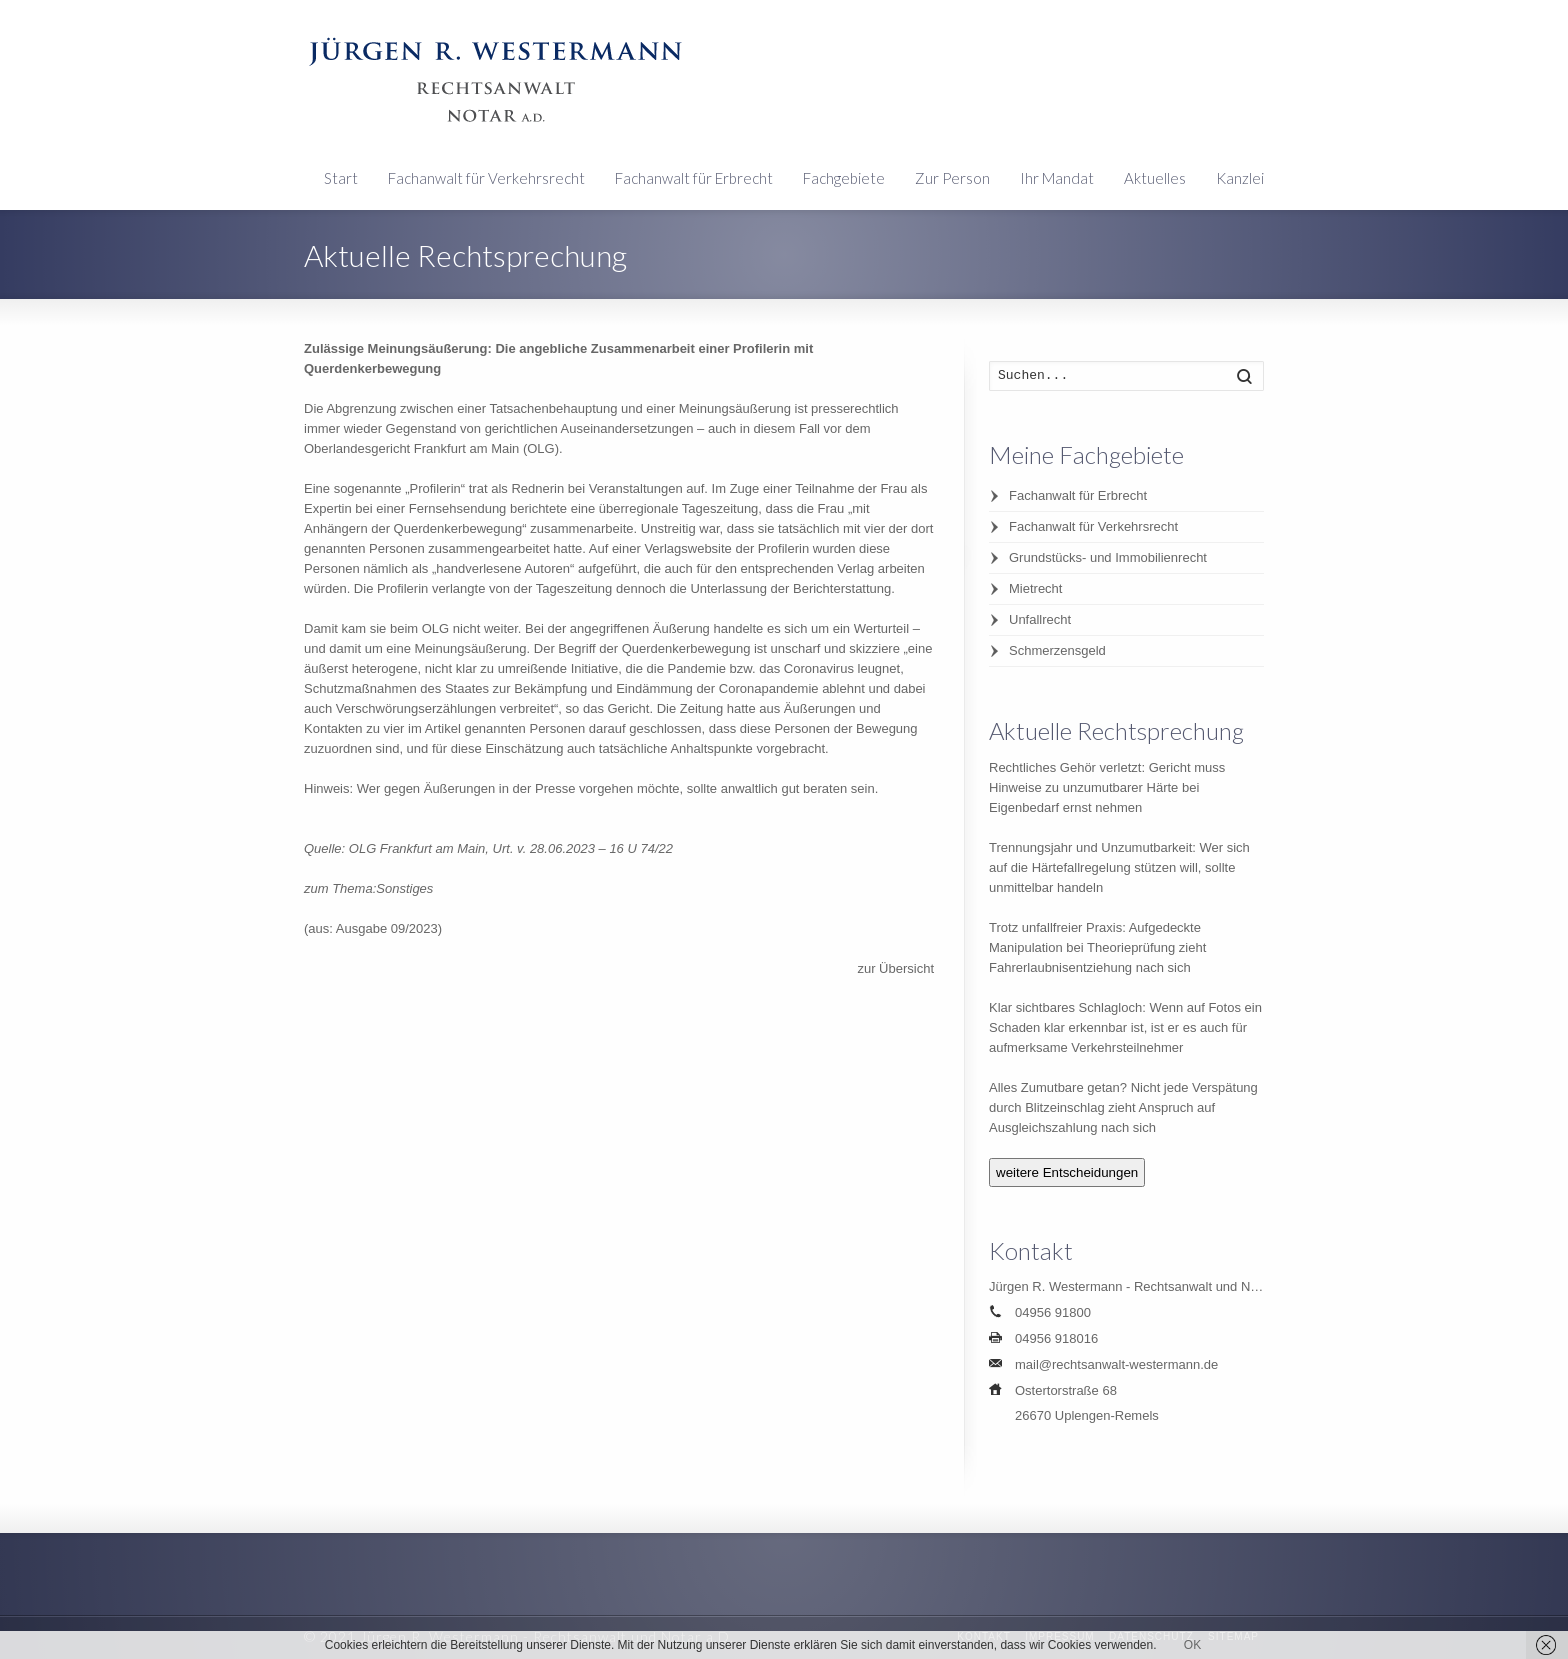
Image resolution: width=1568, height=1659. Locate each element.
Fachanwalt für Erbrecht (694, 178)
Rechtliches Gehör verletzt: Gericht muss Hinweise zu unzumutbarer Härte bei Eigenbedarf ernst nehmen (1107, 787)
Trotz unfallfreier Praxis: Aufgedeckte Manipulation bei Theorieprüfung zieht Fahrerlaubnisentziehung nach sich (1097, 947)
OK (1192, 1645)
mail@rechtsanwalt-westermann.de (1116, 1364)
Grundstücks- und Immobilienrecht (1108, 557)
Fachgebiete (844, 178)
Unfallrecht (1040, 619)
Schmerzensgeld (1057, 650)
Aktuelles (1155, 178)
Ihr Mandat (1057, 178)
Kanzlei (1240, 178)
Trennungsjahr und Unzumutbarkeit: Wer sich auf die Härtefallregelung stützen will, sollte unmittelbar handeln (1119, 867)
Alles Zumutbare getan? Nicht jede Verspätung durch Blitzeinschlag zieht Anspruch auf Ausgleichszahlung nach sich (1123, 1107)
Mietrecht (1035, 588)
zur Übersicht (895, 968)
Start (341, 178)
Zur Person (952, 178)
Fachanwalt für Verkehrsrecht (486, 178)
